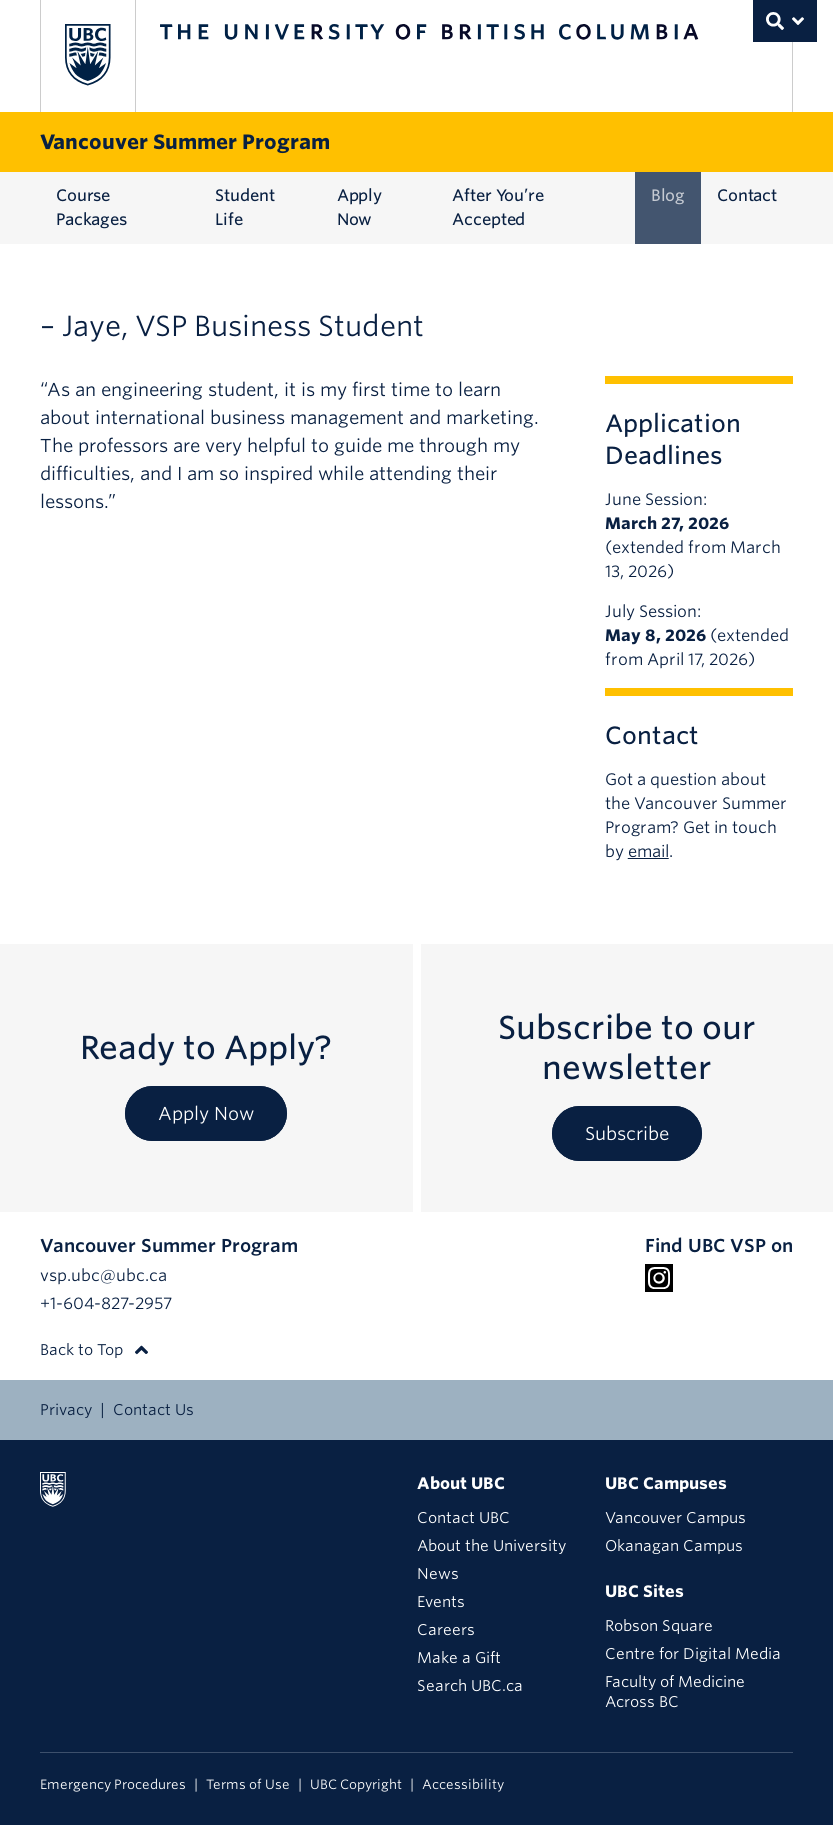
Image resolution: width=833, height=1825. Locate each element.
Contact (747, 195)
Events (441, 1602)
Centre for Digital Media (693, 1654)
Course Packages (91, 207)
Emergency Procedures (113, 1784)
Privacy (66, 1410)
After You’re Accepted (497, 207)
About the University (491, 1546)
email (648, 851)
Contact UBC (463, 1518)
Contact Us (153, 1410)
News (438, 1574)
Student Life (244, 207)
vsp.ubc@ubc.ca (103, 1275)
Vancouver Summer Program (185, 142)
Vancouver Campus (675, 1518)
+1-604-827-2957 (106, 1303)
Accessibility (463, 1784)
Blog (668, 195)
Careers (446, 1630)
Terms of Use (248, 1784)
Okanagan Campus (674, 1546)
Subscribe (627, 1133)
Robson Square (659, 1626)
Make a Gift (459, 1658)
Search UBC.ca (470, 1686)
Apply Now (359, 207)
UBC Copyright (356, 1784)
